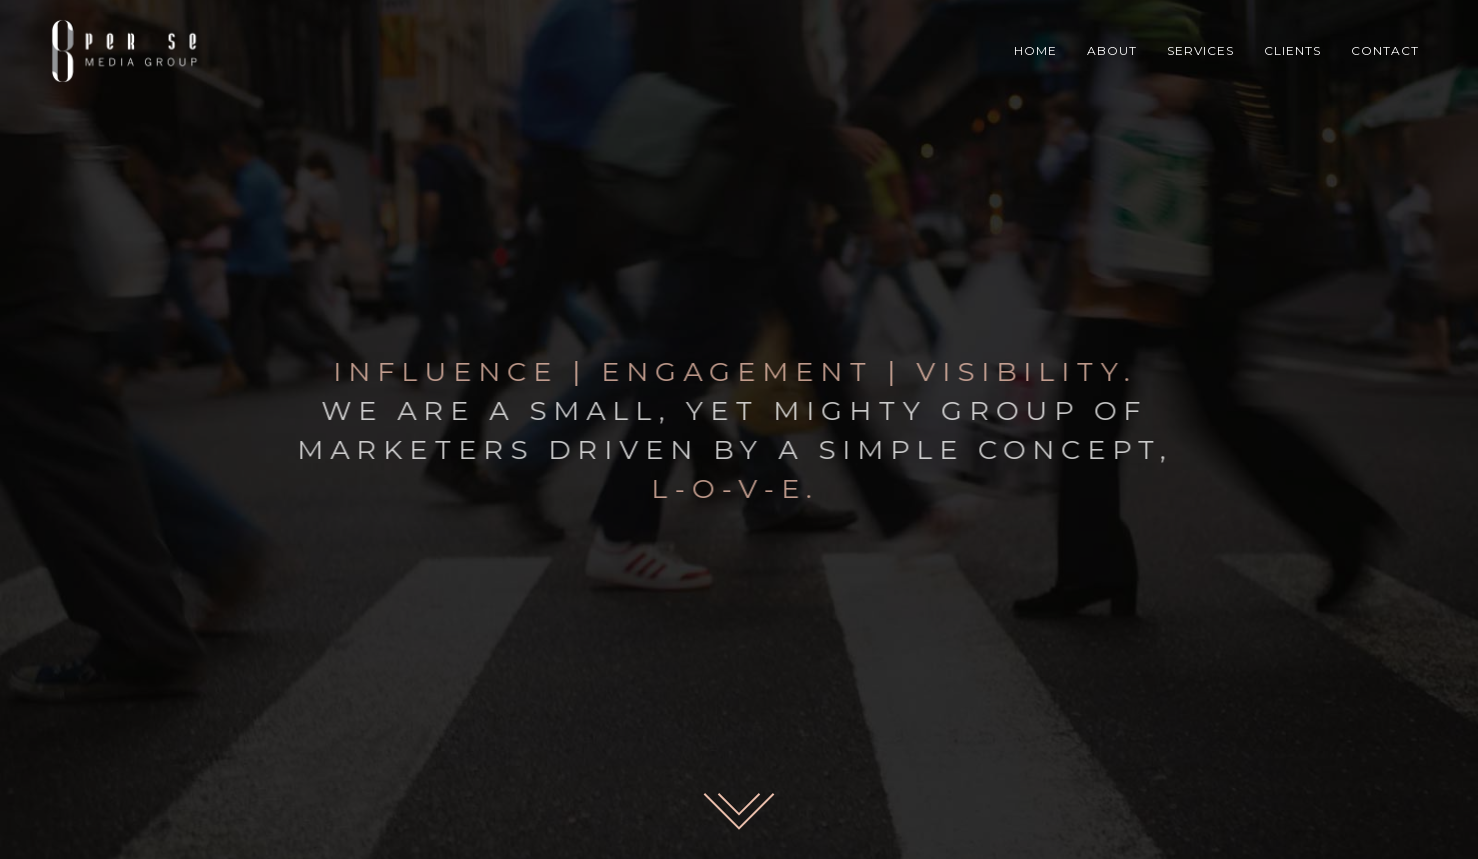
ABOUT (1112, 50)
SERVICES (1200, 50)
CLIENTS (1292, 50)
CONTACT (1385, 50)
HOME (1035, 50)
